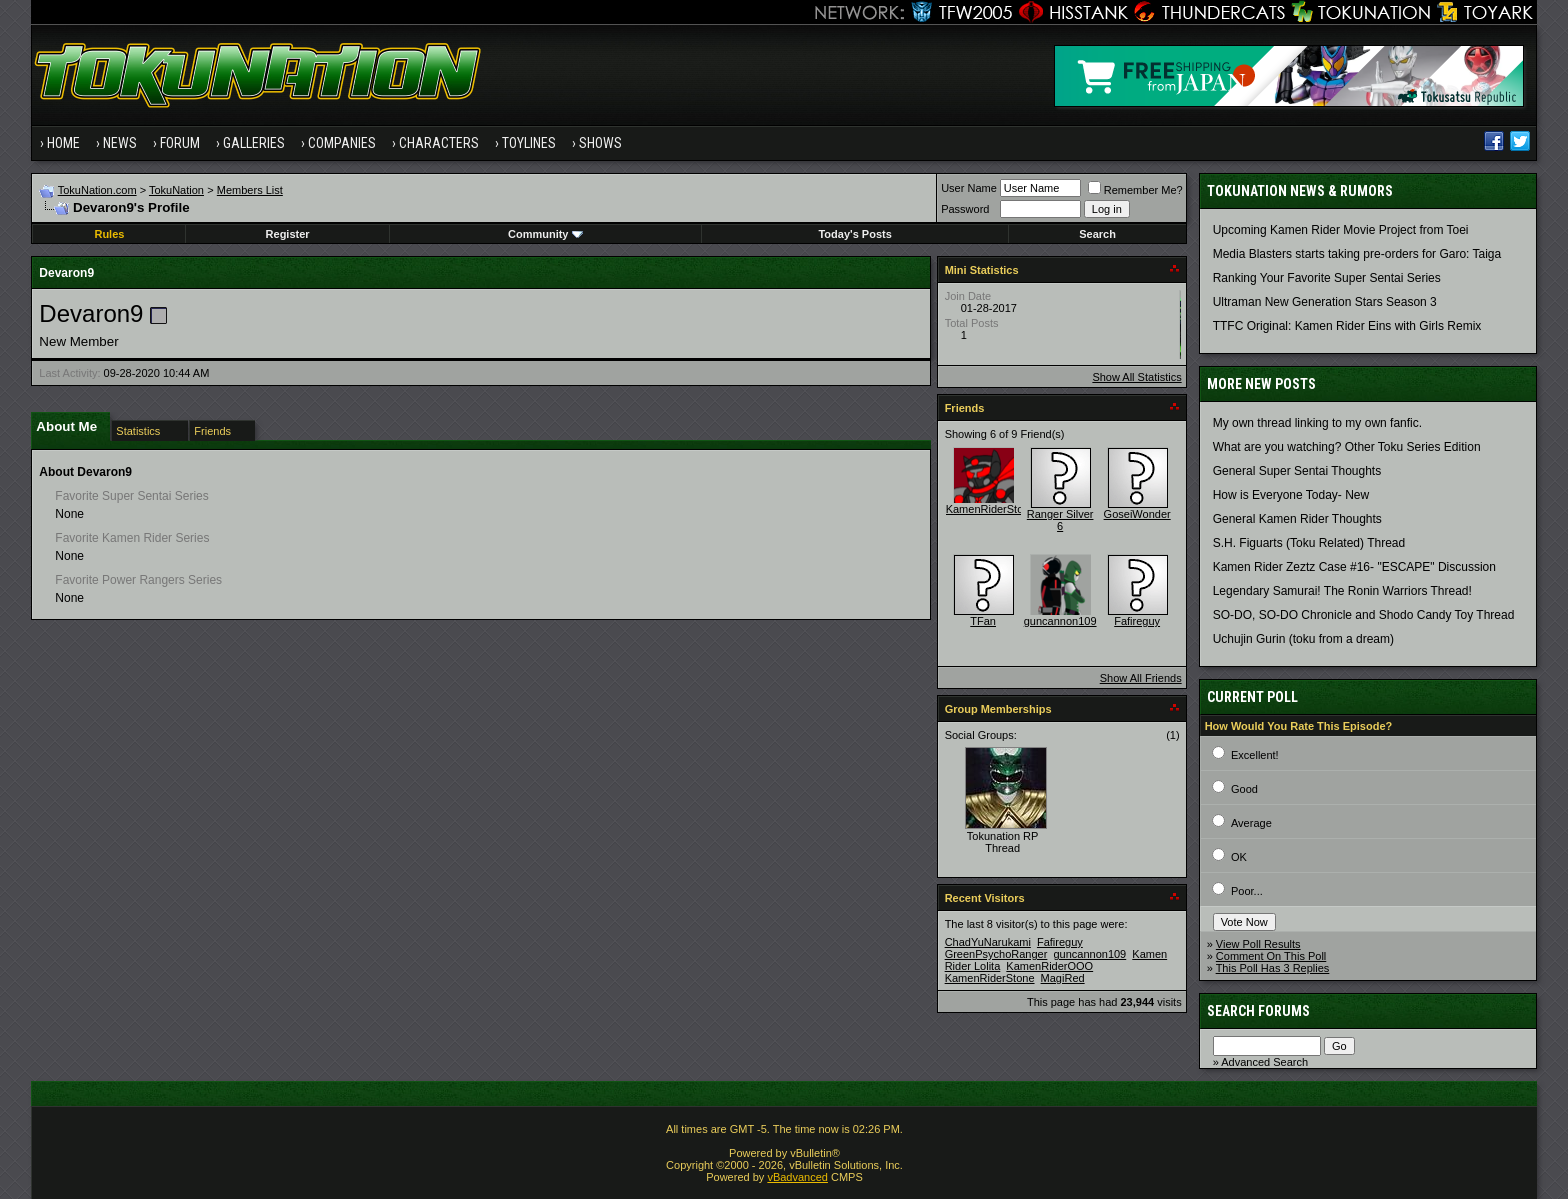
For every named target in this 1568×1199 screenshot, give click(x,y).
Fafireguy (1137, 621)
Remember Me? (1135, 190)
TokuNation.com (97, 190)
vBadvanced (797, 1177)
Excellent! (1255, 755)
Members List (250, 190)
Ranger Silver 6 (1060, 520)
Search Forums (1258, 1011)
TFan (983, 621)
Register (288, 234)
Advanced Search (1264, 1062)
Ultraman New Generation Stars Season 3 (1325, 302)
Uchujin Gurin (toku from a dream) (1303, 639)
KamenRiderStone (991, 509)
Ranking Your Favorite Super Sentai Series (1327, 278)
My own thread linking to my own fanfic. (1317, 423)
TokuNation (176, 190)
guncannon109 (1060, 621)
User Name (969, 188)
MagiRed (1063, 978)
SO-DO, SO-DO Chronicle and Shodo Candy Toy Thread (1364, 615)
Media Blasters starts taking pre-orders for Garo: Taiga (1357, 254)
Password (965, 209)
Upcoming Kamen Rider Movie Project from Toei (1341, 230)
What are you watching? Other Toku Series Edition (1347, 447)
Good (1244, 789)
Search (1097, 234)
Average (1251, 823)
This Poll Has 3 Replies (1273, 968)
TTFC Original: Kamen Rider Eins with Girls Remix (1347, 326)
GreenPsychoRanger (996, 954)
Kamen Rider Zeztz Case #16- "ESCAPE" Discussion (1354, 567)
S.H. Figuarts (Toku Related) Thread (1309, 543)
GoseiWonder (1137, 514)
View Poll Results (1258, 944)
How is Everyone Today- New (1291, 495)
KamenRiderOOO (1049, 966)
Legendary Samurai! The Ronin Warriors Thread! (1342, 591)
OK (1239, 857)
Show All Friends (1141, 678)
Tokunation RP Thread (1003, 842)
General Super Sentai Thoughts (1297, 471)
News (120, 143)
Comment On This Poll (1271, 956)
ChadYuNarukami (988, 942)
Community (545, 234)
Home (63, 143)
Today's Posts (854, 234)
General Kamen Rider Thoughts (1297, 519)
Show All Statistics (1136, 377)
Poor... (1247, 891)
